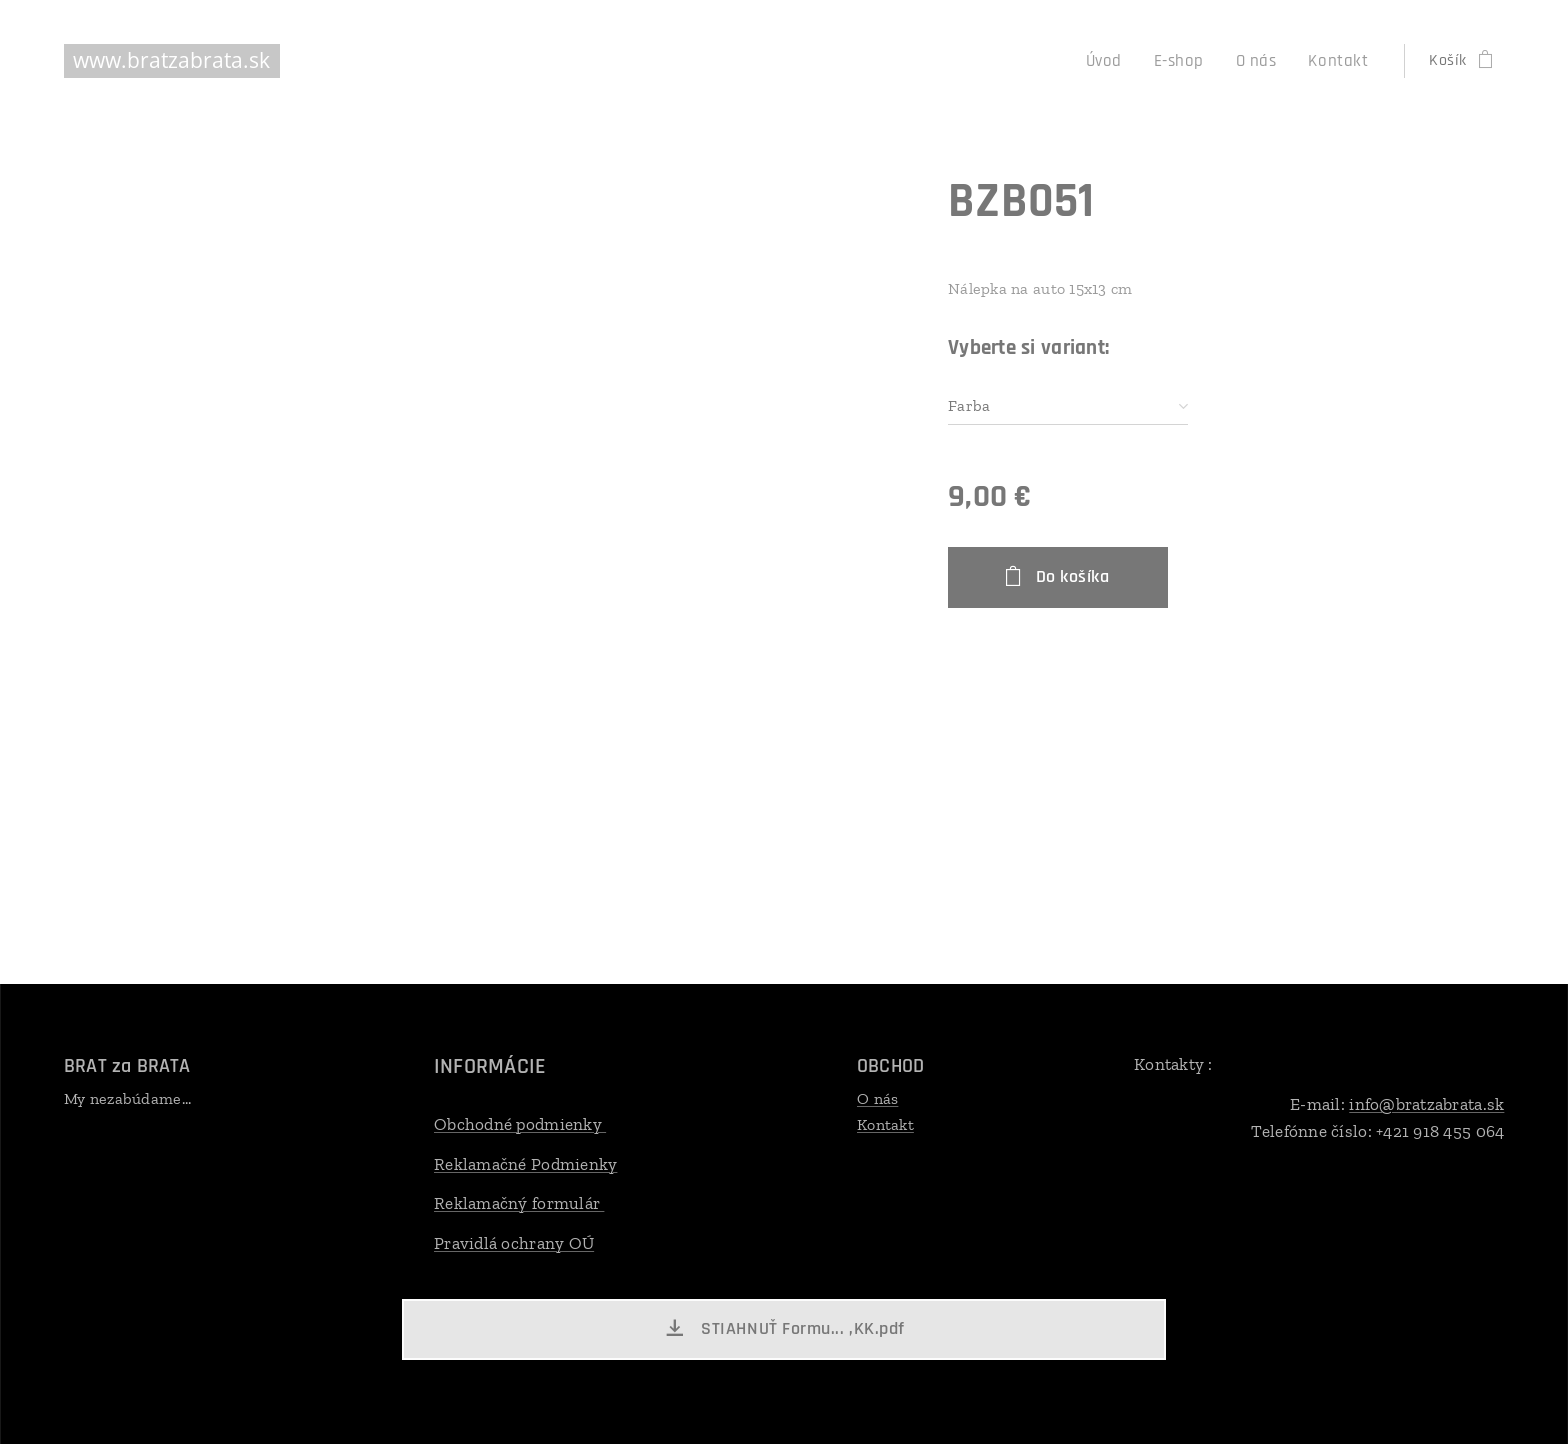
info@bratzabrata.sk (1426, 1103)
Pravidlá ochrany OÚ (514, 1242)
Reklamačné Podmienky (525, 1163)
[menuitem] (1120, 61)
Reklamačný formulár (519, 1203)
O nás (877, 1098)
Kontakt (885, 1123)
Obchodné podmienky (520, 1124)
